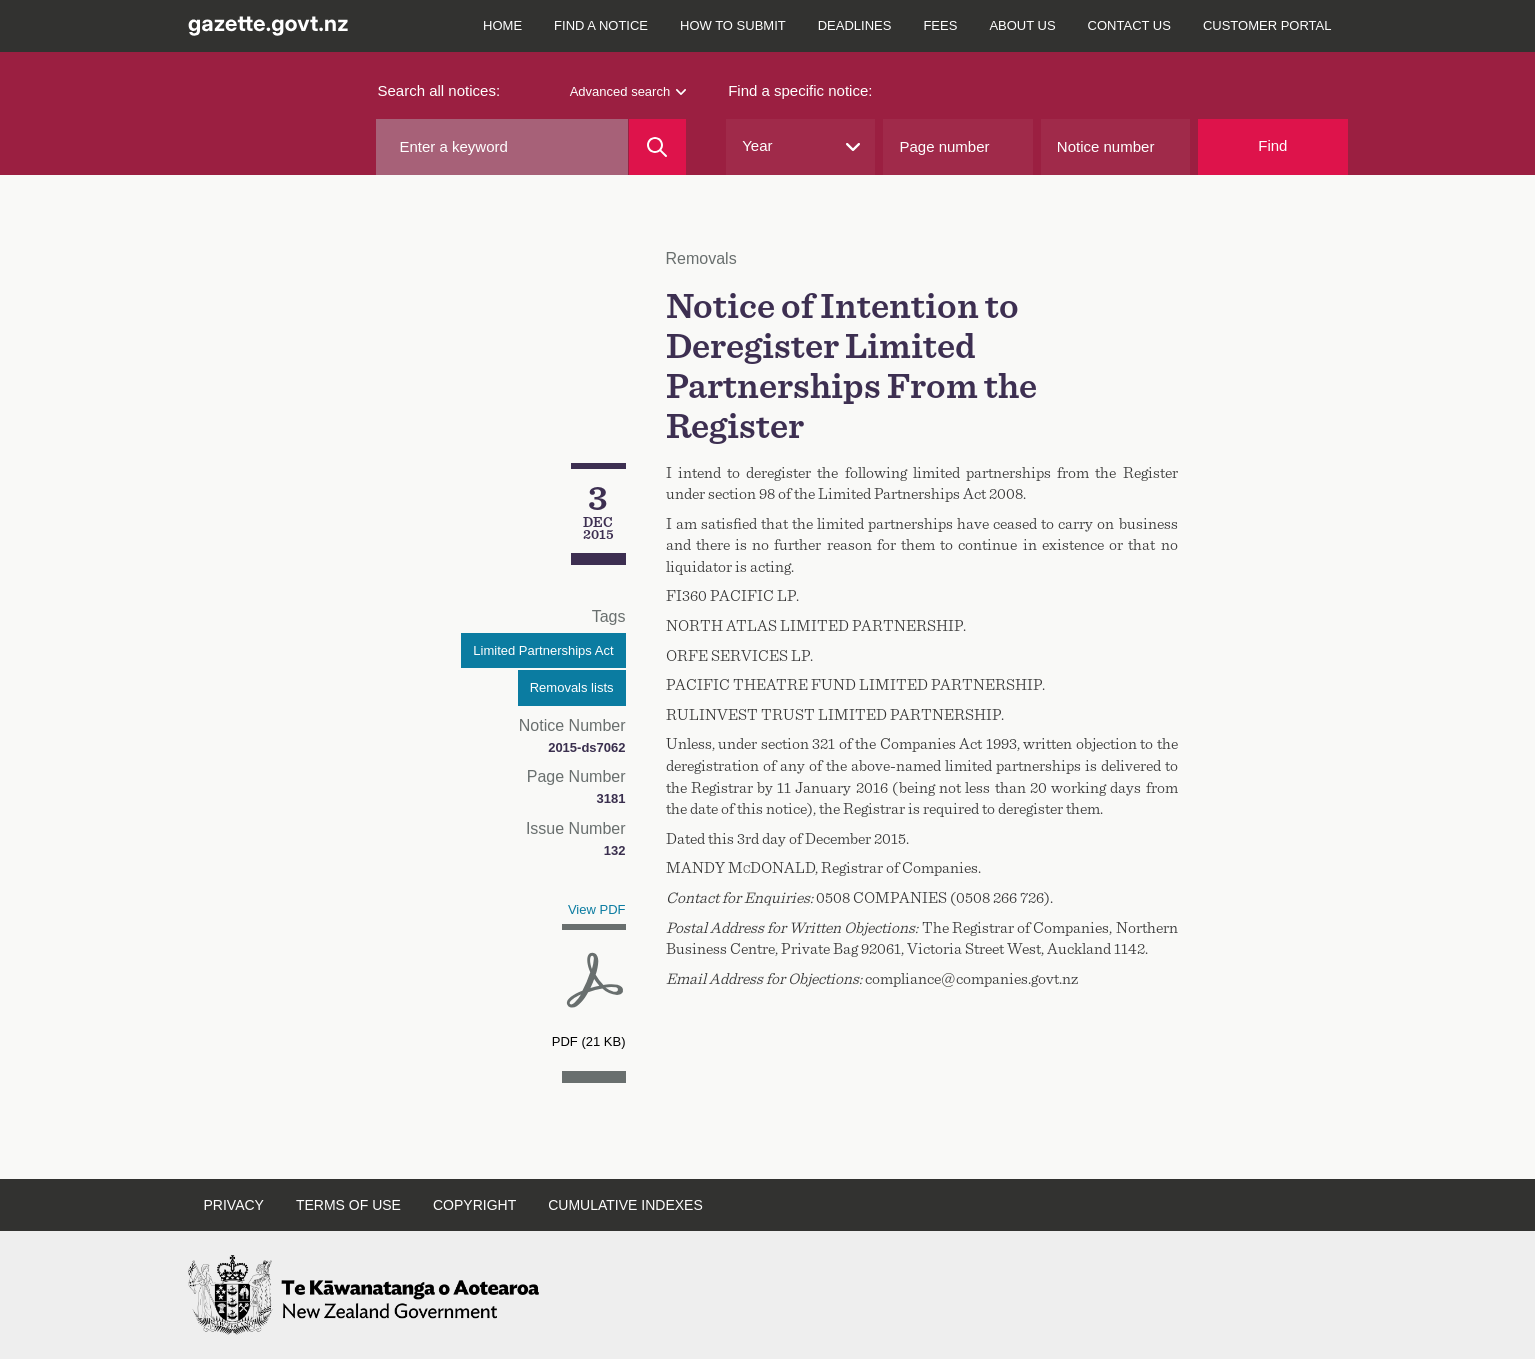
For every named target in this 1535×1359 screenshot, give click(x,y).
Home (502, 25)
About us (1022, 25)
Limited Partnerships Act (543, 650)
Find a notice (601, 25)
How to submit (733, 25)
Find (1272, 145)
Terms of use (348, 1205)
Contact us (1129, 25)
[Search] (657, 147)
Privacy (234, 1205)
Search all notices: (439, 90)
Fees (940, 25)
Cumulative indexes (625, 1205)
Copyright (474, 1205)
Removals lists (572, 687)
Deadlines (855, 25)
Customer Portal (1267, 25)
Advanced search (628, 91)
